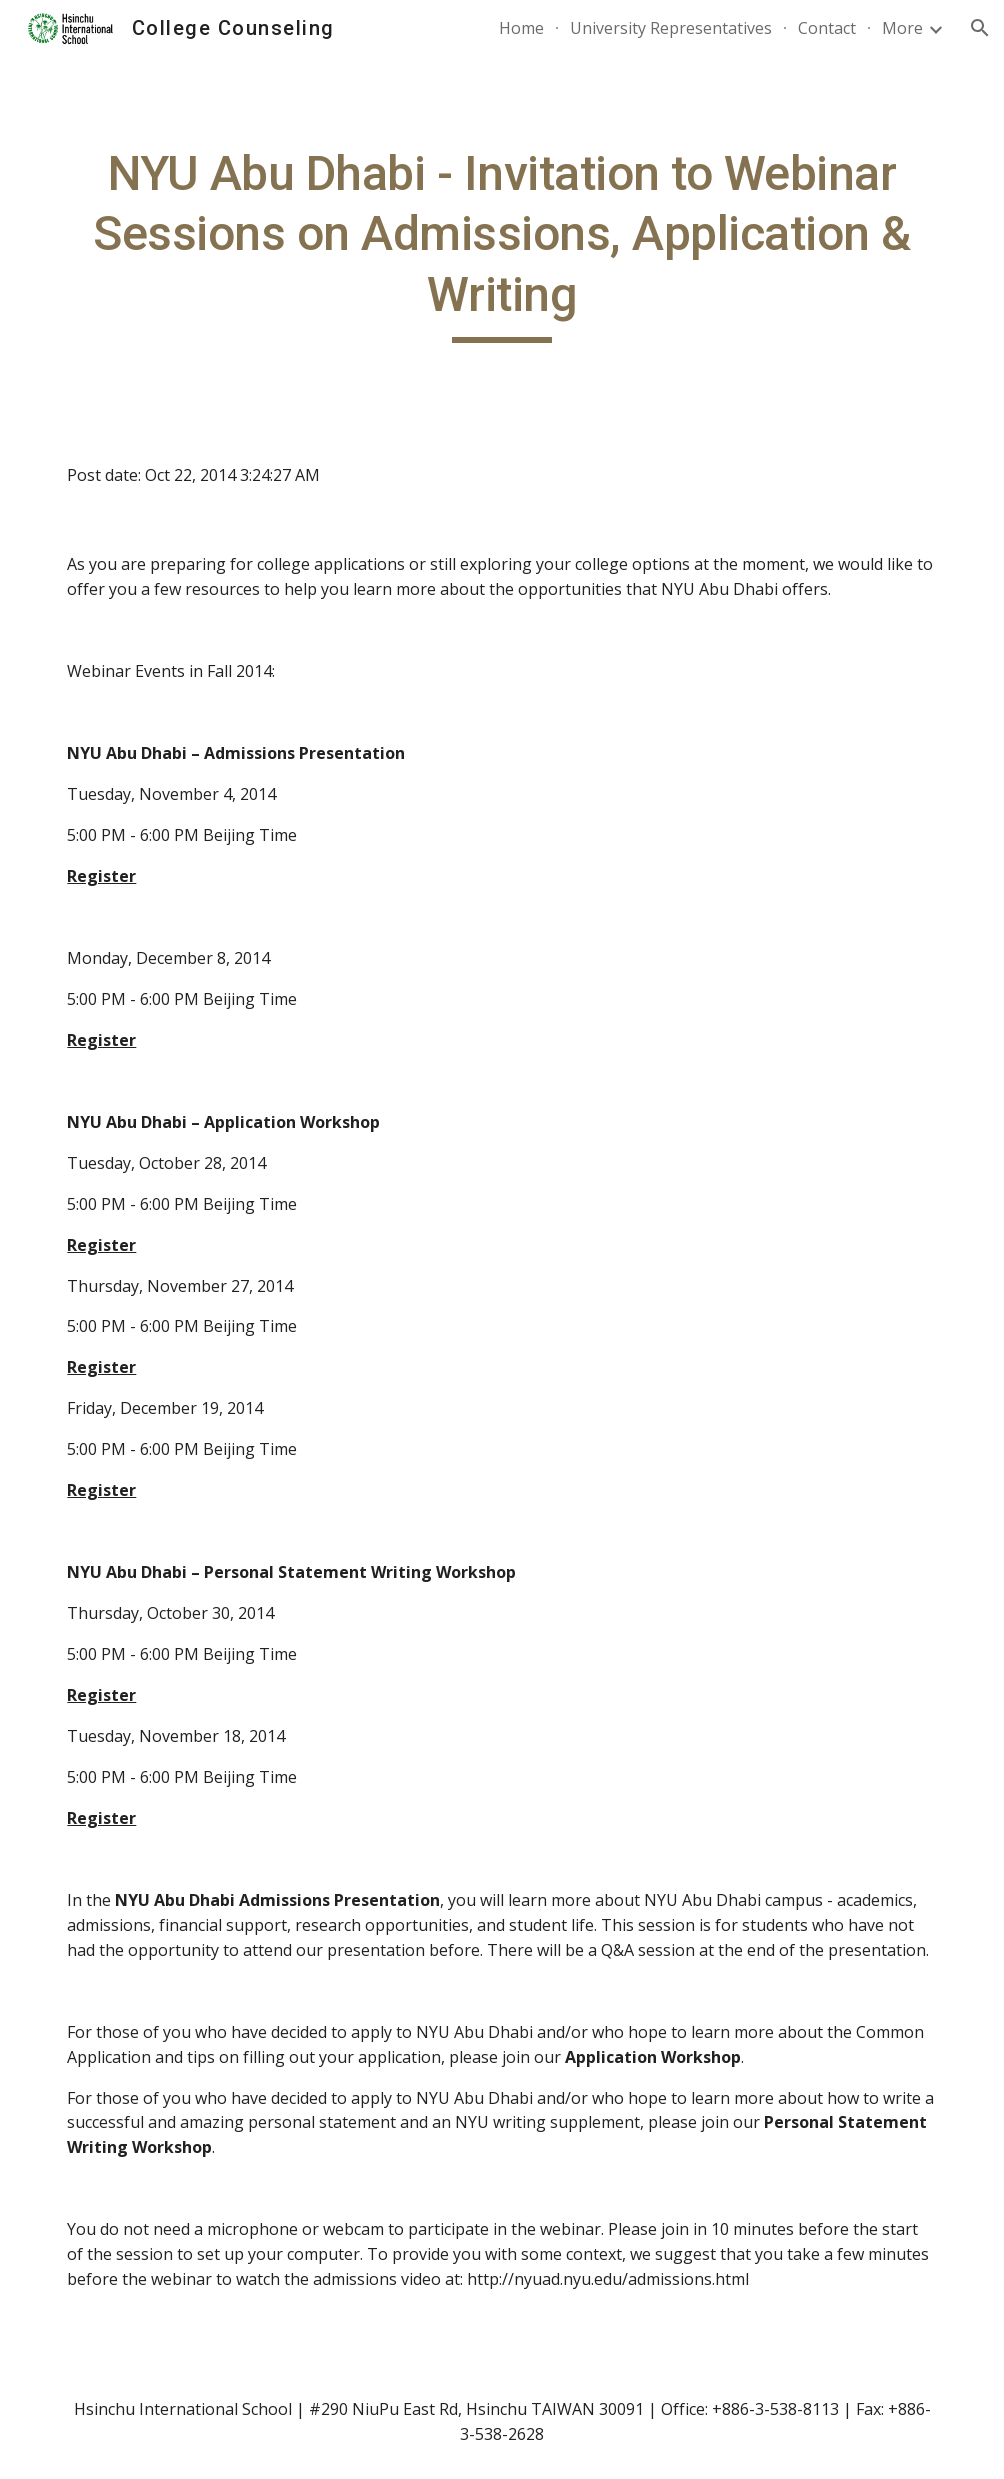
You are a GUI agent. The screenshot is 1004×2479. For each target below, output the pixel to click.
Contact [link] (827, 28)
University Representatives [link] (671, 28)
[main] (501, 243)
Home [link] (521, 28)
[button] (980, 28)
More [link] (902, 28)
